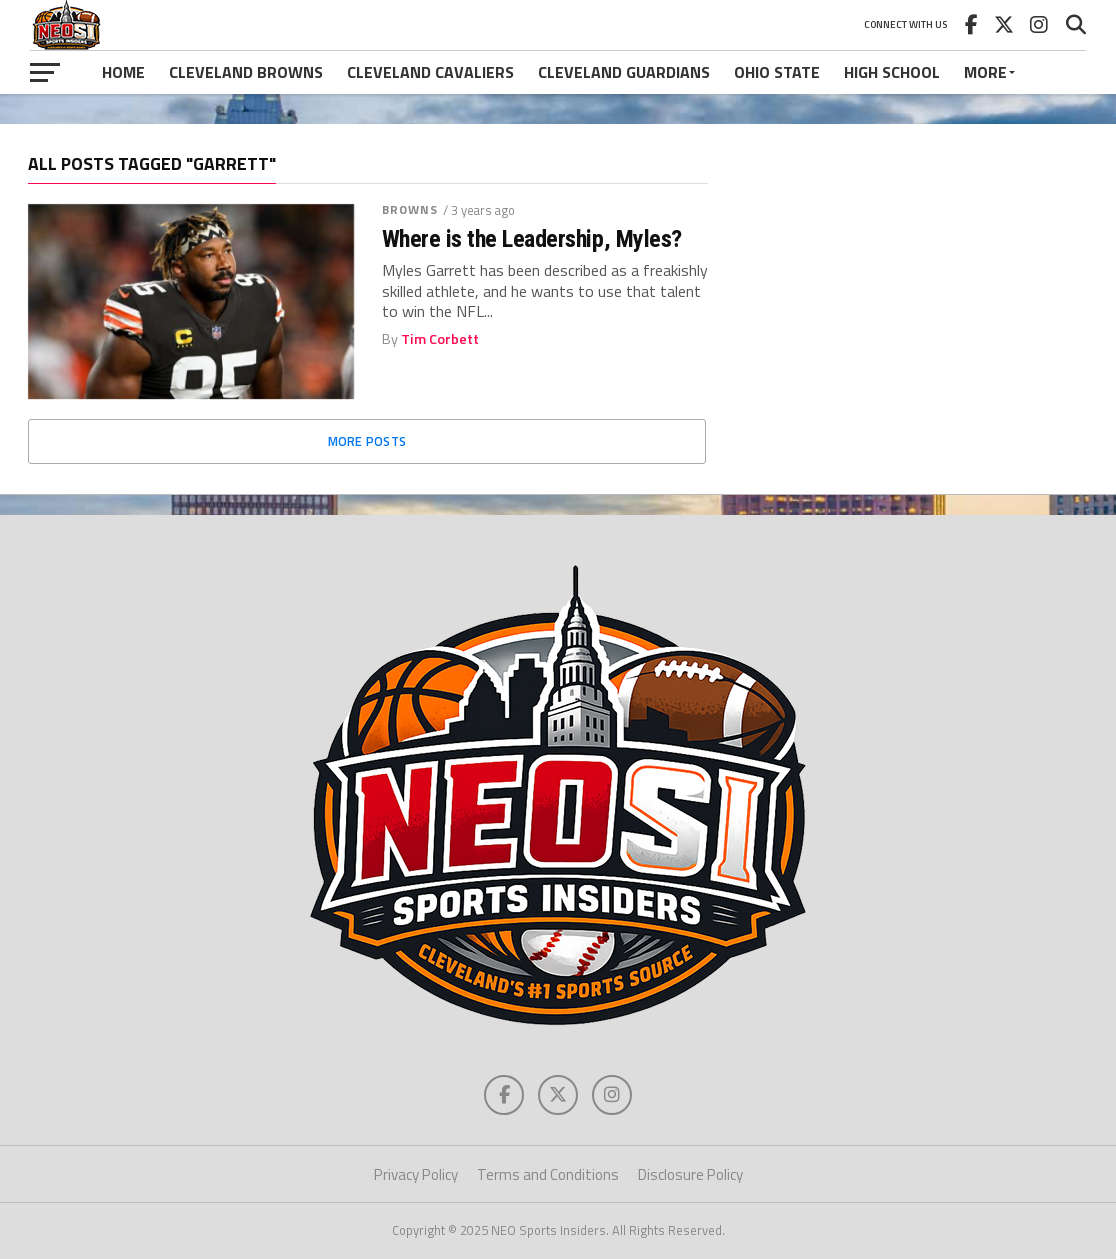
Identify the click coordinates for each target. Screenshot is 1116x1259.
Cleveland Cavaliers (430, 72)
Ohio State (777, 72)
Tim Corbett (440, 339)
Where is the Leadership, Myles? (532, 239)
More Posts (367, 441)
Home (123, 72)
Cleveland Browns (246, 72)
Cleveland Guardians (624, 72)
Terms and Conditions (548, 1174)
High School (892, 72)
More (985, 72)
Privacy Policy (416, 1174)
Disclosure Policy (690, 1174)
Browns (410, 209)
